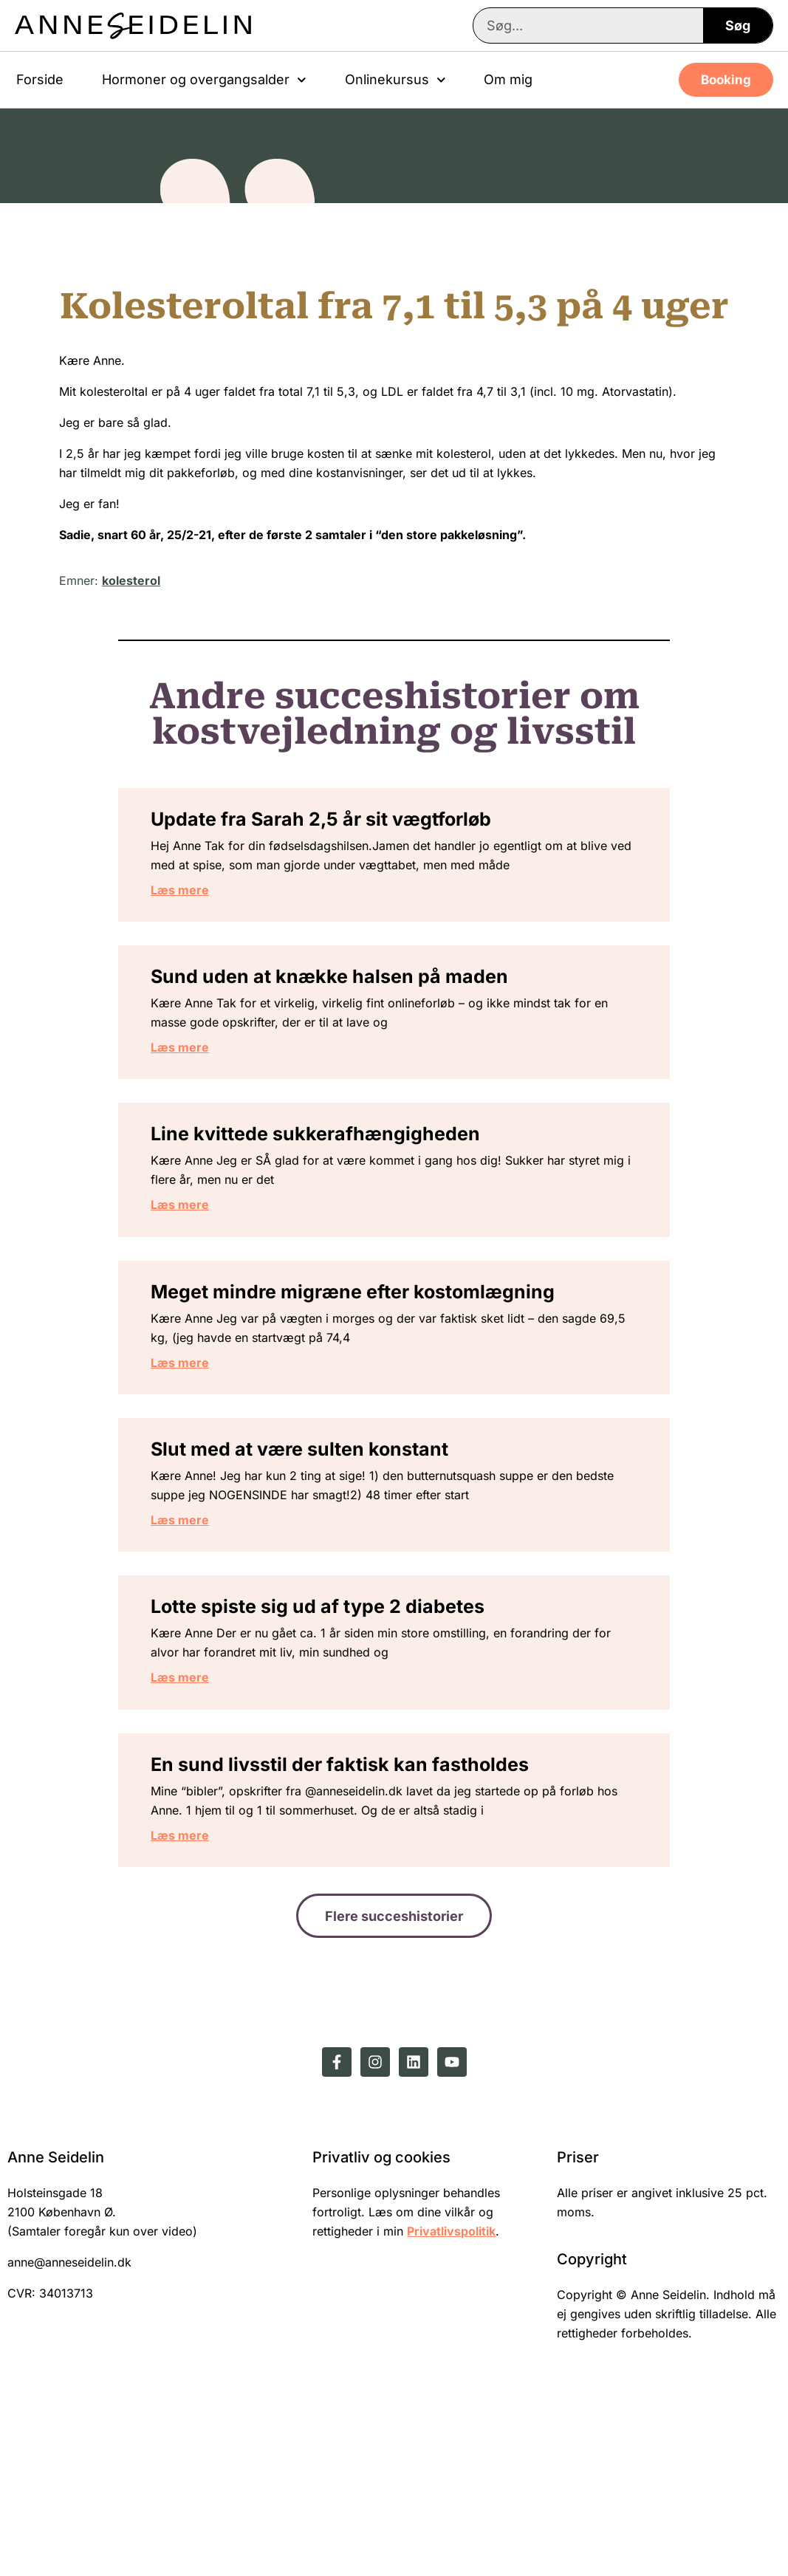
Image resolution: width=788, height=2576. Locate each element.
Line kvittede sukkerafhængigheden (349, 1204)
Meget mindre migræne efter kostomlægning (387, 1382)
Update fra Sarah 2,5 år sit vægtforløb (355, 829)
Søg (737, 25)
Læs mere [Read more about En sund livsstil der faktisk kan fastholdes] (214, 1987)
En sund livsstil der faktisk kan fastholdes (374, 1916)
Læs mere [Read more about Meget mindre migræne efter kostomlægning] (214, 1453)
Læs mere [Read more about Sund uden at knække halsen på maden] (214, 1097)
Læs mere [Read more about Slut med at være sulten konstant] (214, 1631)
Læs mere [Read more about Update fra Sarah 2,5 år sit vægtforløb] (214, 919)
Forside (40, 79)
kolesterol (131, 580)
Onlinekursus (395, 80)
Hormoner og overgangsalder (204, 80)
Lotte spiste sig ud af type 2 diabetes (351, 1738)
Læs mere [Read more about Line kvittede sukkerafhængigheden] (214, 1275)
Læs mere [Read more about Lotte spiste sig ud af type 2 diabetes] (214, 1809)
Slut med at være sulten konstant (333, 1560)
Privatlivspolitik (451, 2398)
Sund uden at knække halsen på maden (363, 1026)
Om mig (508, 79)
